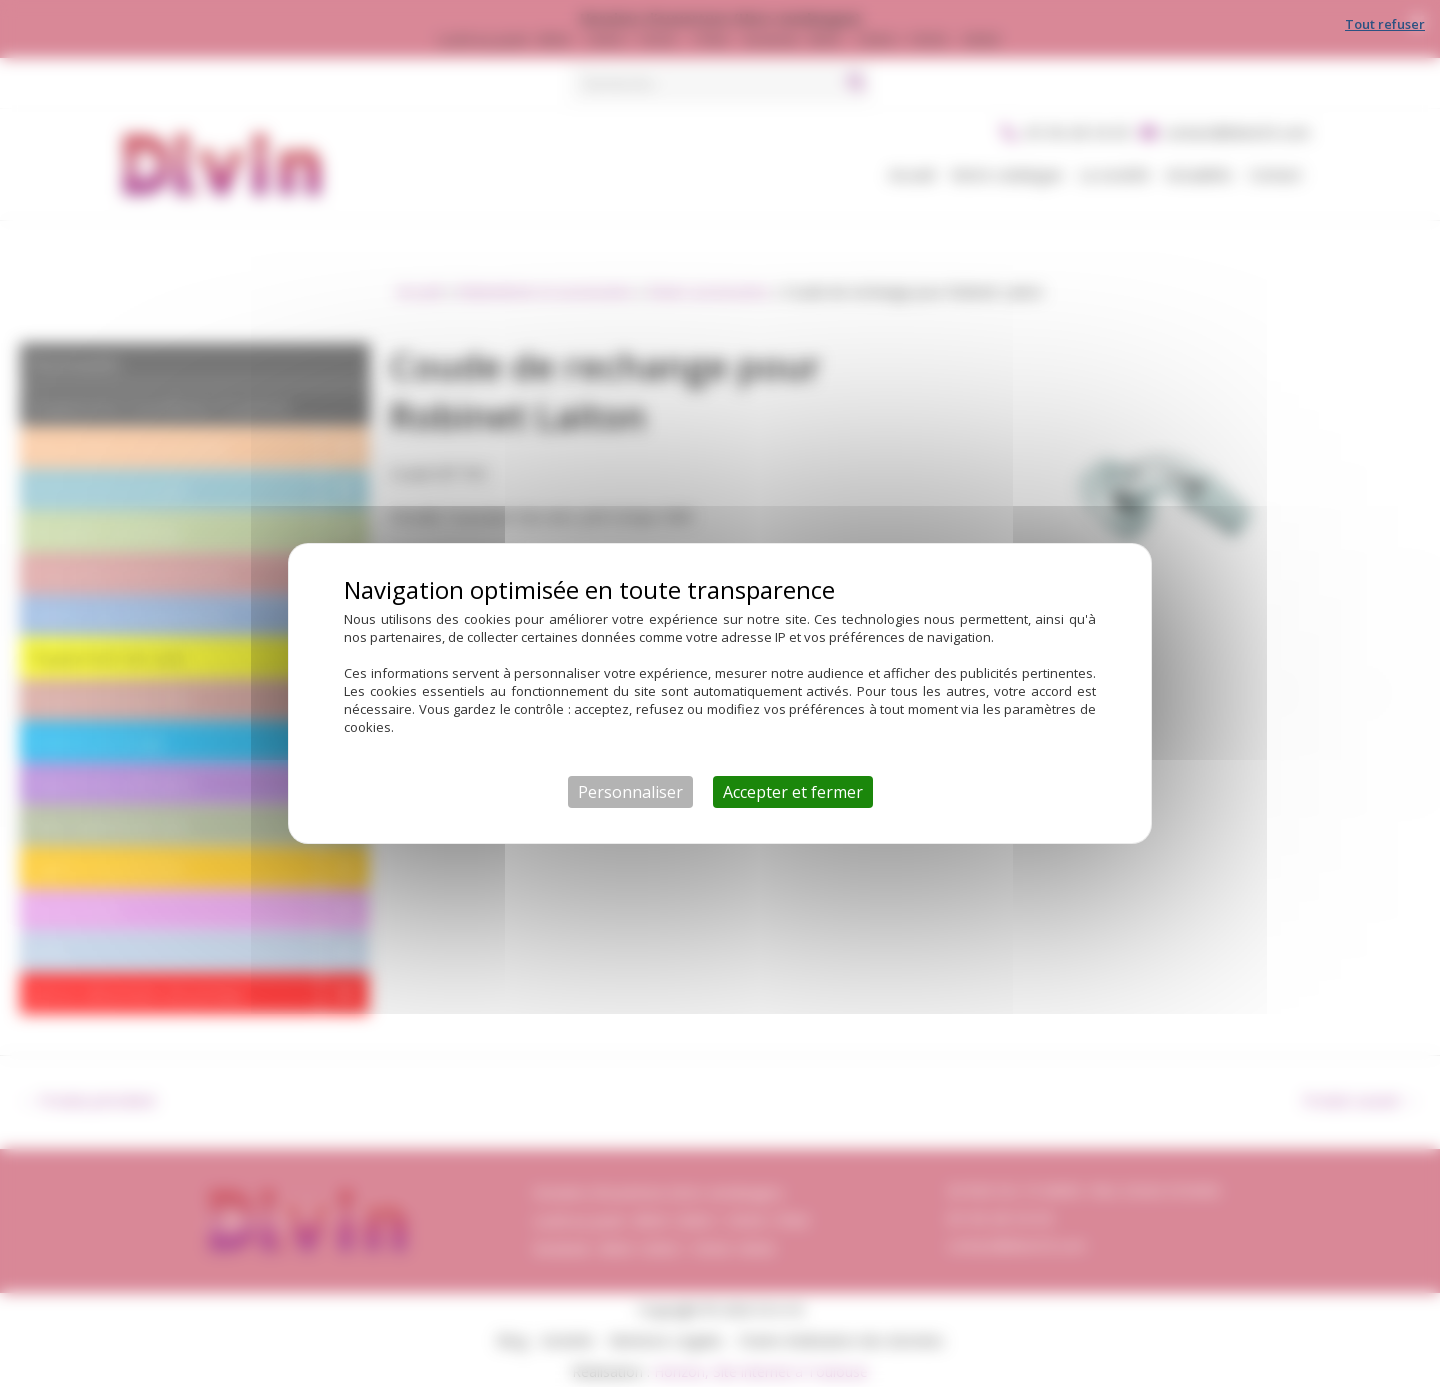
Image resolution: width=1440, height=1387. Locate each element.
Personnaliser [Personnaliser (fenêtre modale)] (630, 792)
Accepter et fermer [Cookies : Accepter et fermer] (793, 792)
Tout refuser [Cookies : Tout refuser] (1385, 24)
